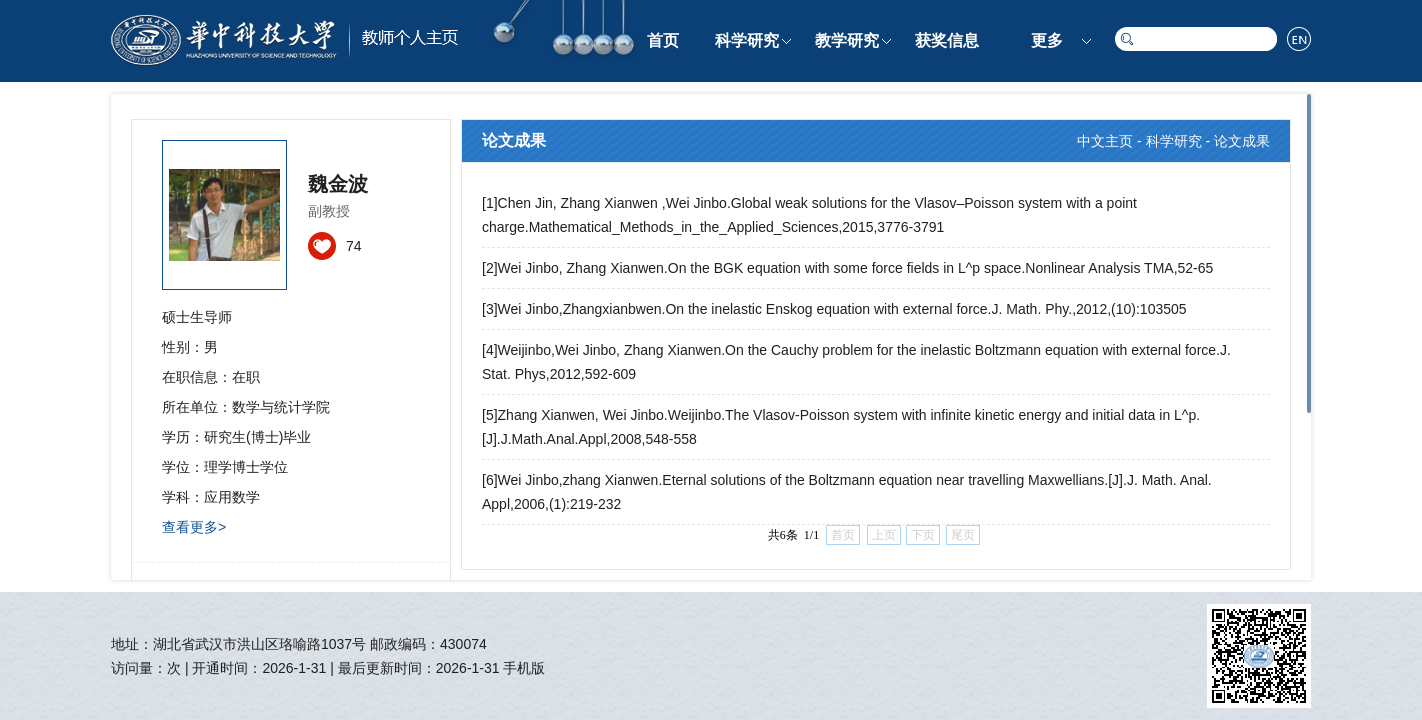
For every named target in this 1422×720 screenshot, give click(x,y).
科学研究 (747, 40)
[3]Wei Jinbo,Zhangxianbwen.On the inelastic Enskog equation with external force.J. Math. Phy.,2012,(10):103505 (834, 309)
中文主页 (1105, 141)
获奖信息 (947, 40)
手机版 (524, 668)
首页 (663, 40)
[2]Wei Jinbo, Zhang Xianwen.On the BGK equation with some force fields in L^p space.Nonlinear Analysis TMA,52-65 (847, 268)
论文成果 (1242, 141)
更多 (1047, 40)
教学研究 (847, 40)
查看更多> (194, 527)
